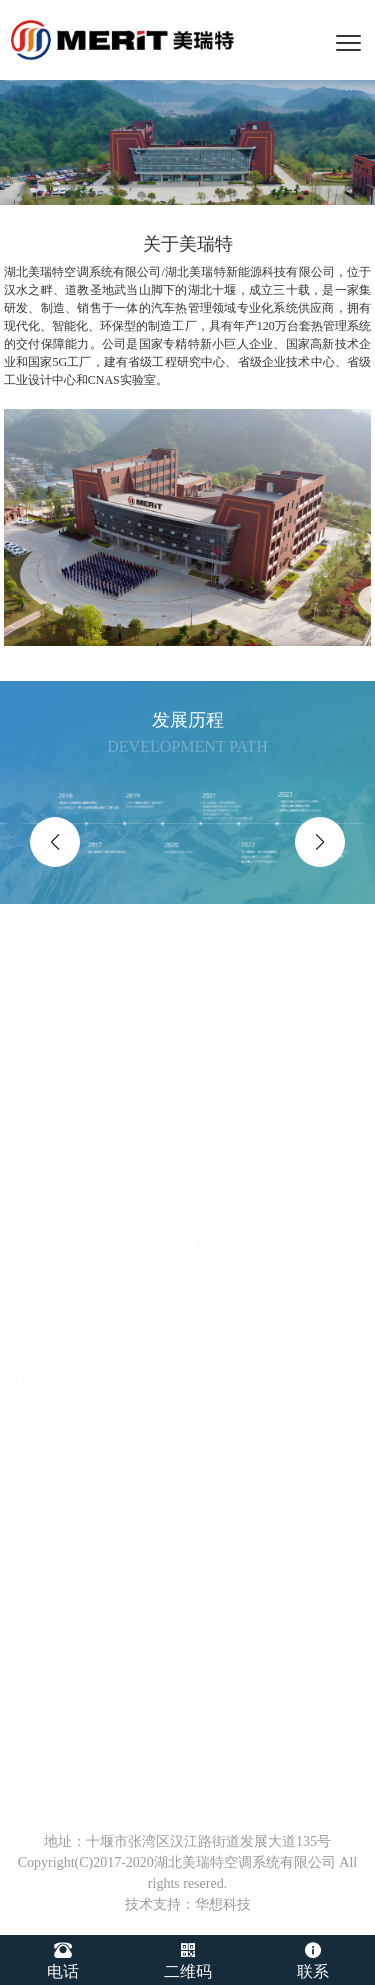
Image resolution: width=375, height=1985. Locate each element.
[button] (55, 842)
